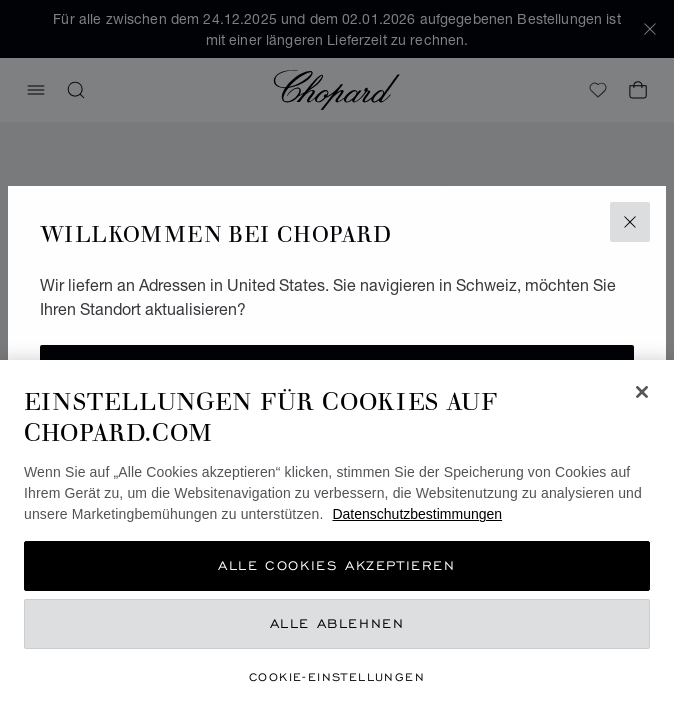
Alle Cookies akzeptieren (336, 565)
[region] (337, 540)
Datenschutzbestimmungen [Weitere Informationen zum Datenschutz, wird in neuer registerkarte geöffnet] (417, 514)
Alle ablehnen (337, 623)
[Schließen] (642, 392)
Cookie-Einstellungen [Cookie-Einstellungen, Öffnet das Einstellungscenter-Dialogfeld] (337, 676)
